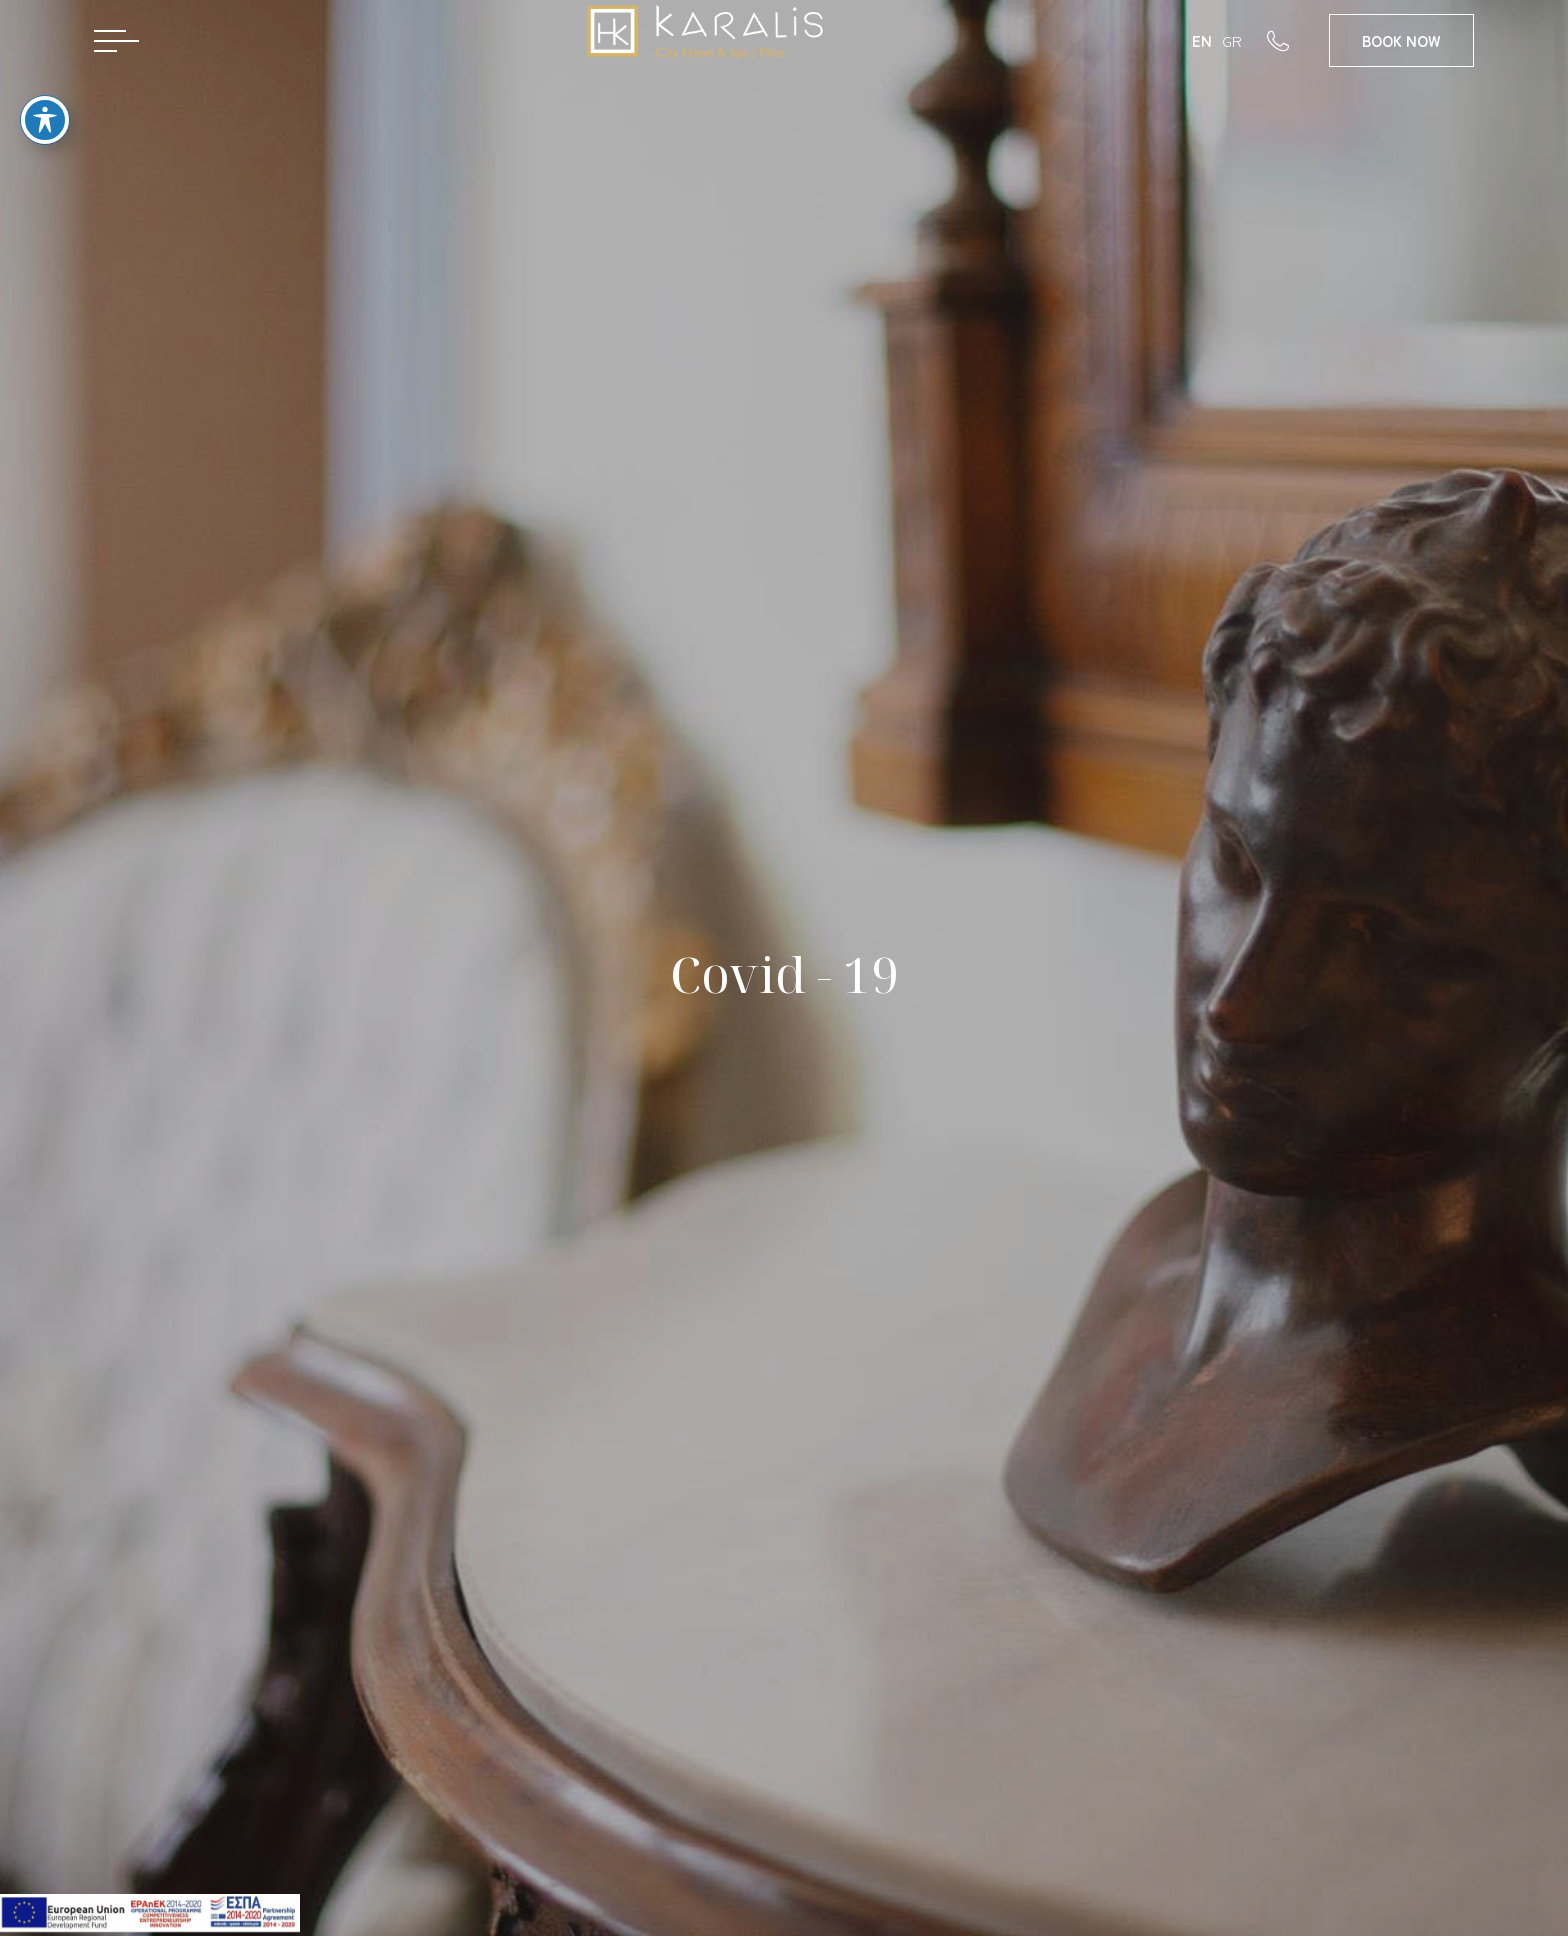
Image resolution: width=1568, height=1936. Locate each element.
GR (1232, 40)
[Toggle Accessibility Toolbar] (45, 96)
